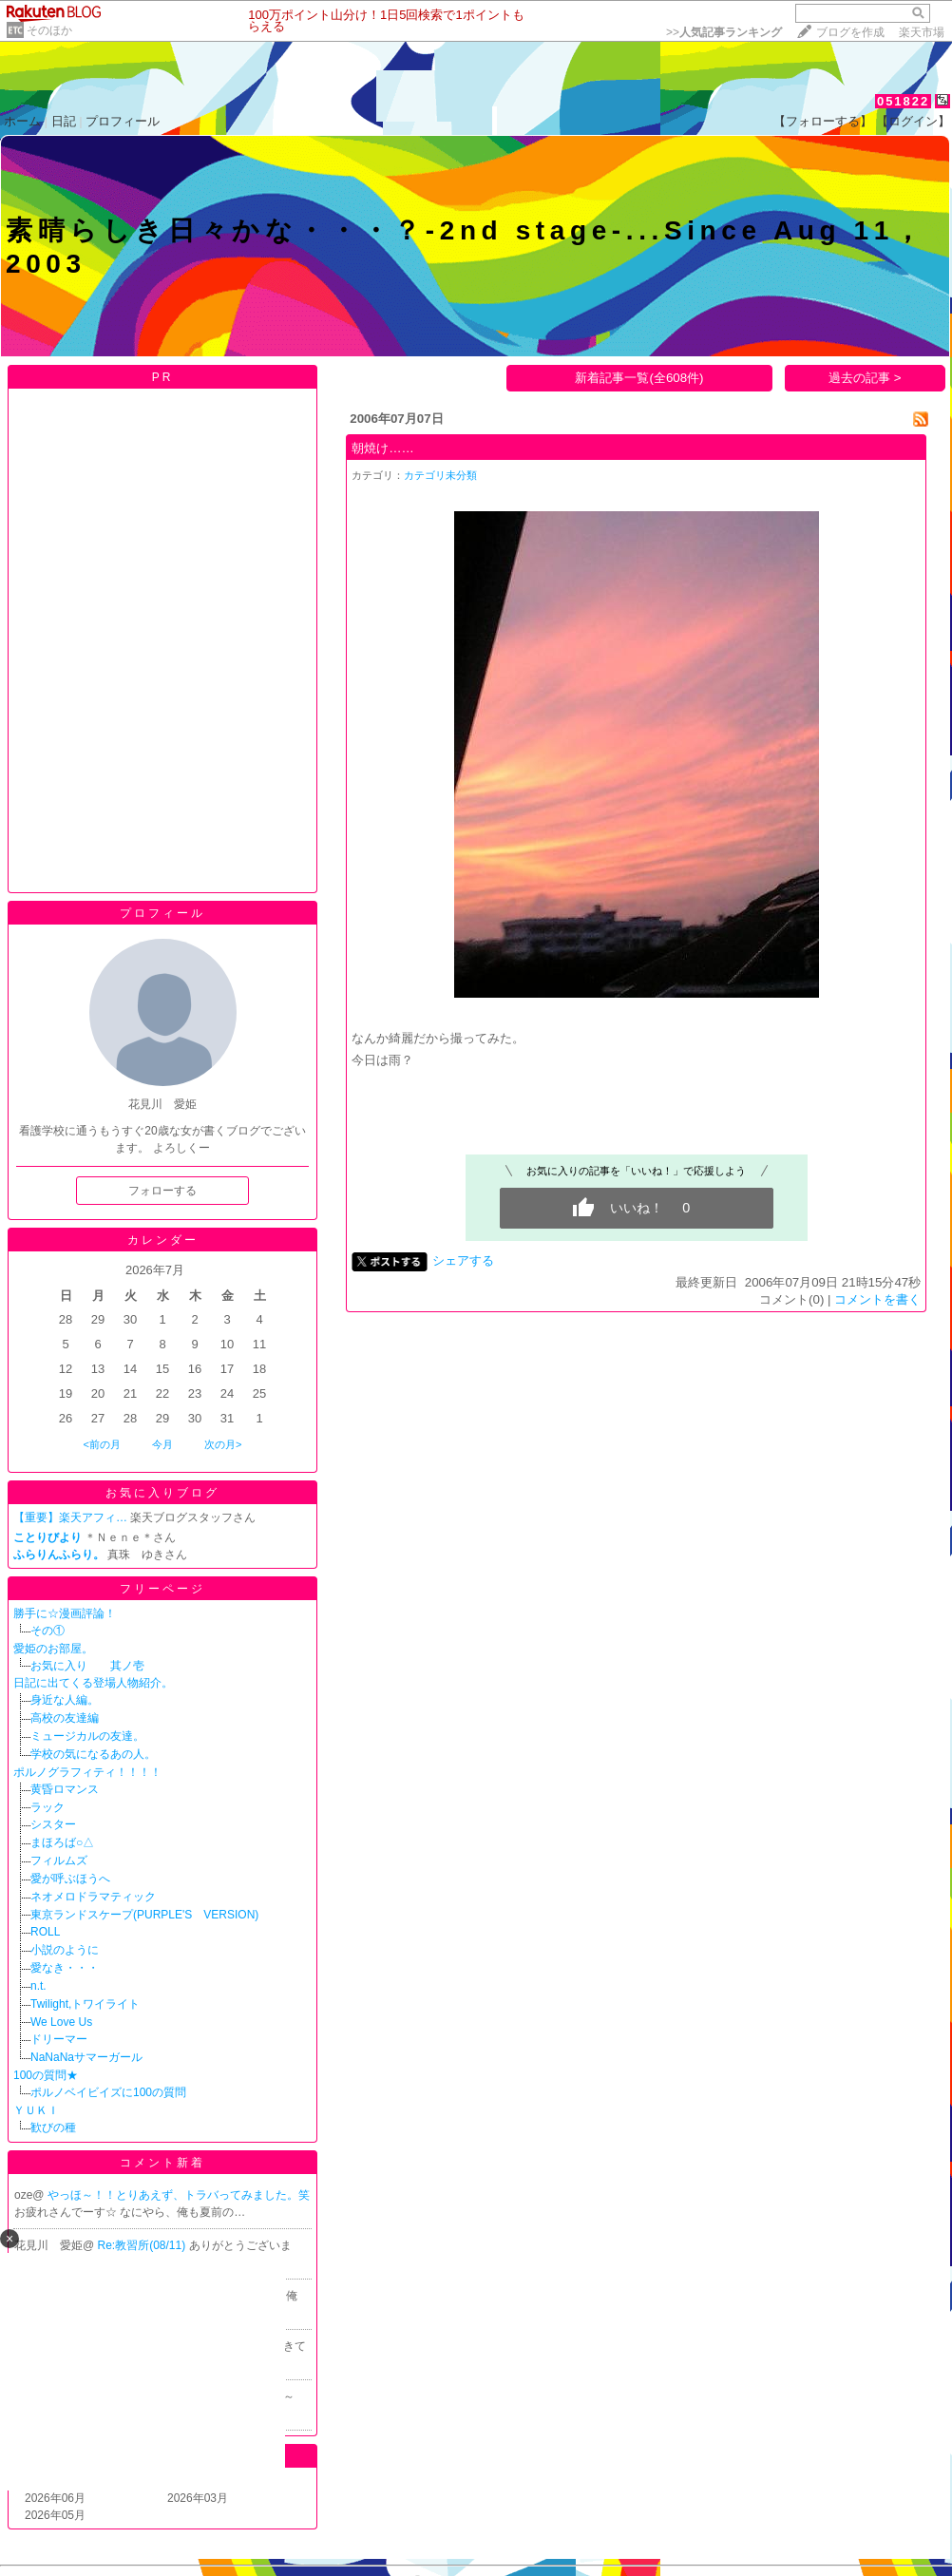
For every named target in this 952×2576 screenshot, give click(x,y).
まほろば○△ (62, 1842)
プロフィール (123, 121)
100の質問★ (45, 2075)
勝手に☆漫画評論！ (64, 1613)
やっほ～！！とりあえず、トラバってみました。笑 (179, 2195)
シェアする (463, 1260)
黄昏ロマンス (64, 1789)
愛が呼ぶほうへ (70, 1878)
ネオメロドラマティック (93, 1896)
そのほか (49, 30)
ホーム (22, 121)
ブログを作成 (850, 32)
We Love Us (61, 2022)
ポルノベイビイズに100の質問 (108, 2092)
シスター (53, 1824)
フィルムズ (58, 1860)
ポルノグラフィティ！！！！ (87, 1772)
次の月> (222, 1444)
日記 (63, 121)
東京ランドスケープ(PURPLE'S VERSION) (144, 1914)
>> (724, 32)
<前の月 (101, 1444)
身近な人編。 (64, 1700)
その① (47, 1630)
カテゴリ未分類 (440, 475)
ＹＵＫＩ (36, 2110)
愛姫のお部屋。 (53, 1648)
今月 (162, 1444)
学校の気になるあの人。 (93, 1754)
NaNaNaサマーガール (86, 2057)
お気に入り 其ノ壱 (87, 1665)
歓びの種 (53, 2127)
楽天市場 (921, 32)
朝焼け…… (383, 448)
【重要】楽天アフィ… (70, 1517)
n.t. (38, 1986)
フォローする (162, 1190)
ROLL (45, 1931)
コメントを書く (877, 1299)
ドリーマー (58, 2039)
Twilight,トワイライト (85, 2004)
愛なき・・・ (64, 1968)
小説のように (64, 1949)
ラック (47, 1807)
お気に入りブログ (162, 1492)
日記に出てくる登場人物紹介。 (93, 1682)
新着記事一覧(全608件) (639, 378)
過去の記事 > (865, 378)
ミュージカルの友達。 (87, 1736)
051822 (903, 101)
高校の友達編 (64, 1718)
